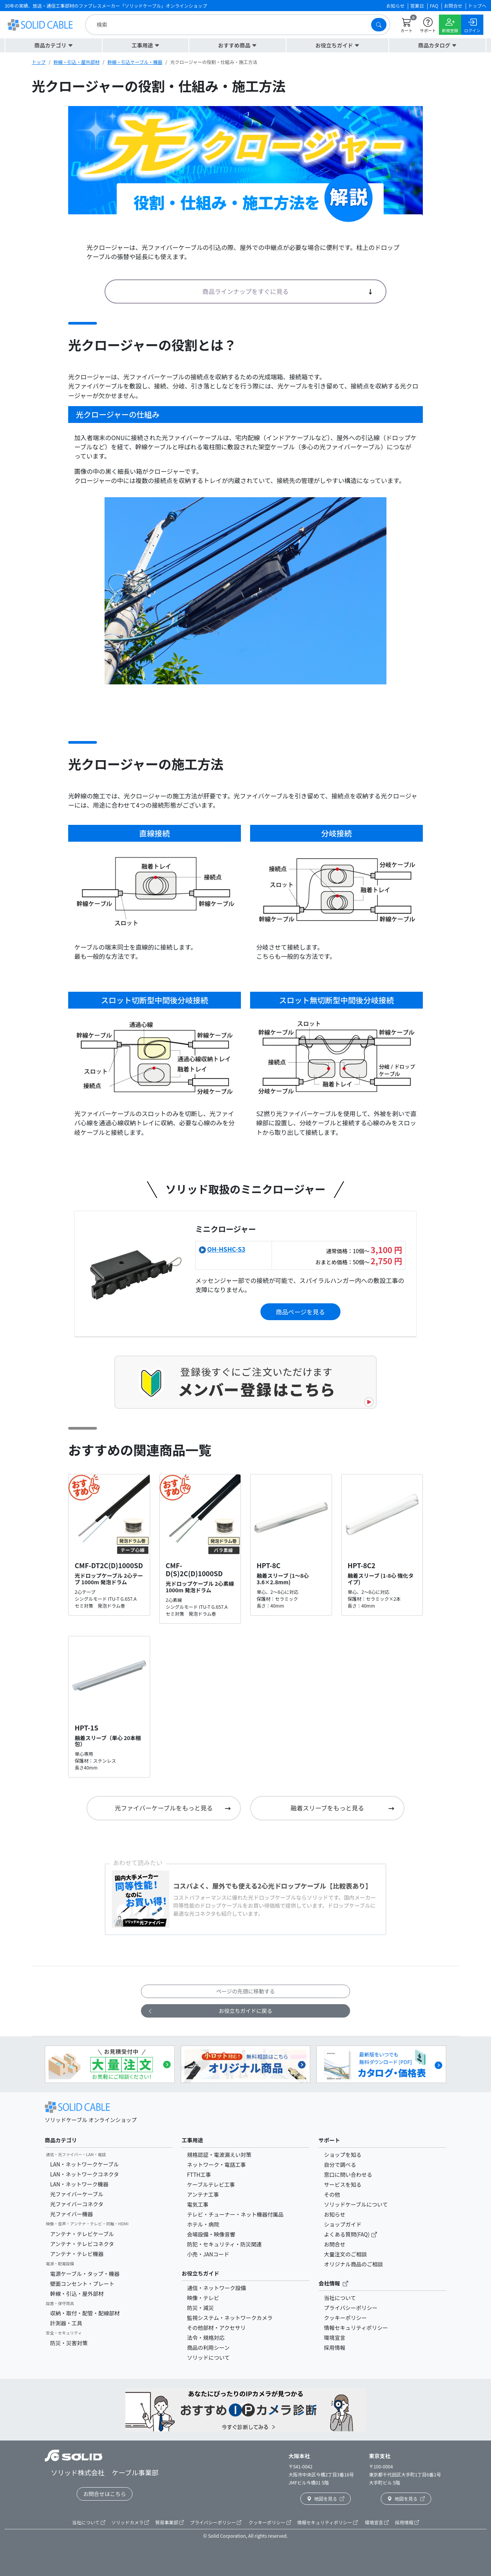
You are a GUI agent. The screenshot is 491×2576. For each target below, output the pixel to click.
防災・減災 (200, 2308)
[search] (230, 24)
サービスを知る (343, 2184)
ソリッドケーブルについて (356, 2204)
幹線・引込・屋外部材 (77, 62)
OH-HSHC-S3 (226, 1249)
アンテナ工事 (203, 2194)
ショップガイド (343, 2224)
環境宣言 (334, 2337)
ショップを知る (343, 2154)
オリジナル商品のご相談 (353, 2264)
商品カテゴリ (61, 2140)
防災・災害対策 (69, 2343)
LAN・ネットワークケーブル (84, 2164)
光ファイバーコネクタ (76, 2204)
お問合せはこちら (104, 2494)
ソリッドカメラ (130, 2522)
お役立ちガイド (200, 2273)
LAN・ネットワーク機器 (79, 2184)
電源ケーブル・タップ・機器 (84, 2273)
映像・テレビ (203, 2298)
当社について (340, 2298)
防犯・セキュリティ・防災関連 (224, 2244)
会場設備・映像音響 (211, 2234)
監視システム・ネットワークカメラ (230, 2317)
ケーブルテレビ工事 (211, 2184)
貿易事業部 (169, 2522)
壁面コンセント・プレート (82, 2283)
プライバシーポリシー (351, 2308)
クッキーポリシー (345, 2317)
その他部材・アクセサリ (216, 2327)
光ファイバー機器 (71, 2214)
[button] (53, 45)
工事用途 (192, 2140)
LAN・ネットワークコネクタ (84, 2174)
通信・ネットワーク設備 (216, 2288)
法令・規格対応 (205, 2337)
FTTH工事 (199, 2174)
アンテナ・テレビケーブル (82, 2234)
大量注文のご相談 (345, 2254)
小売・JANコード (208, 2254)
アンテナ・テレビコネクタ (82, 2244)
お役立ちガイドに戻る (209, 2011)
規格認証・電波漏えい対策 (219, 2154)
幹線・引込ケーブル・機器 (134, 62)
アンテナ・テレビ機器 (76, 2254)
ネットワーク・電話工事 (216, 2164)
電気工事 (197, 2204)
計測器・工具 (66, 2323)
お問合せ (334, 2244)
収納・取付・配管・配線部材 (85, 2313)
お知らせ (334, 2214)
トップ (39, 62)
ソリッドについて (208, 2357)
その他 (332, 2194)
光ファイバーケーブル (76, 2194)
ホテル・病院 (203, 2224)
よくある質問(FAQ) (347, 2234)
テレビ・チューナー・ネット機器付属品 (235, 2214)
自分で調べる (340, 2164)
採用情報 (334, 2347)
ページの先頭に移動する (245, 1991)
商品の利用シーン (208, 2347)
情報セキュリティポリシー (356, 2327)
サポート (329, 2140)
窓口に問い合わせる (348, 2174)
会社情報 (333, 2283)
